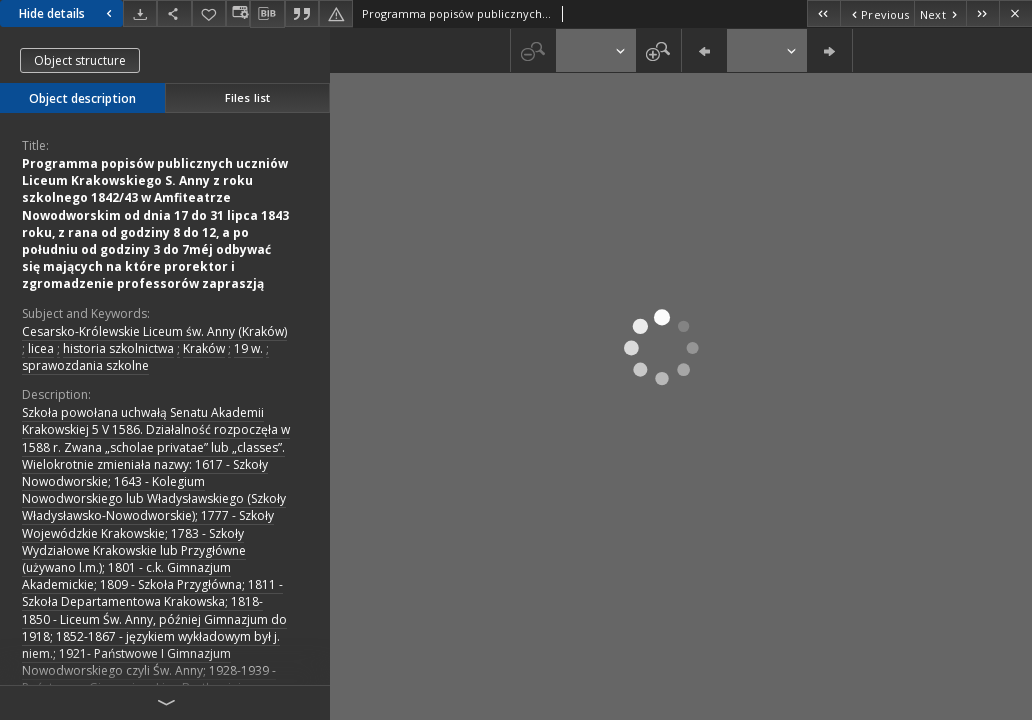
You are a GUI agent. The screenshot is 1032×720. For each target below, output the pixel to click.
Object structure (80, 60)
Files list (247, 97)
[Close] (1015, 13)
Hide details (68, 13)
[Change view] (238, 13)
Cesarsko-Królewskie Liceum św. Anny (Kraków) (154, 331)
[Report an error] (336, 13)
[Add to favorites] (209, 13)
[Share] (174, 13)
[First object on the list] (823, 13)
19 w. (248, 348)
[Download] (140, 13)
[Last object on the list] (982, 13)
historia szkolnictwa (118, 348)
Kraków (204, 348)
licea (41, 348)
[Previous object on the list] (877, 13)
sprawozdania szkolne (85, 365)
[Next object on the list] (940, 13)
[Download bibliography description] (267, 14)
